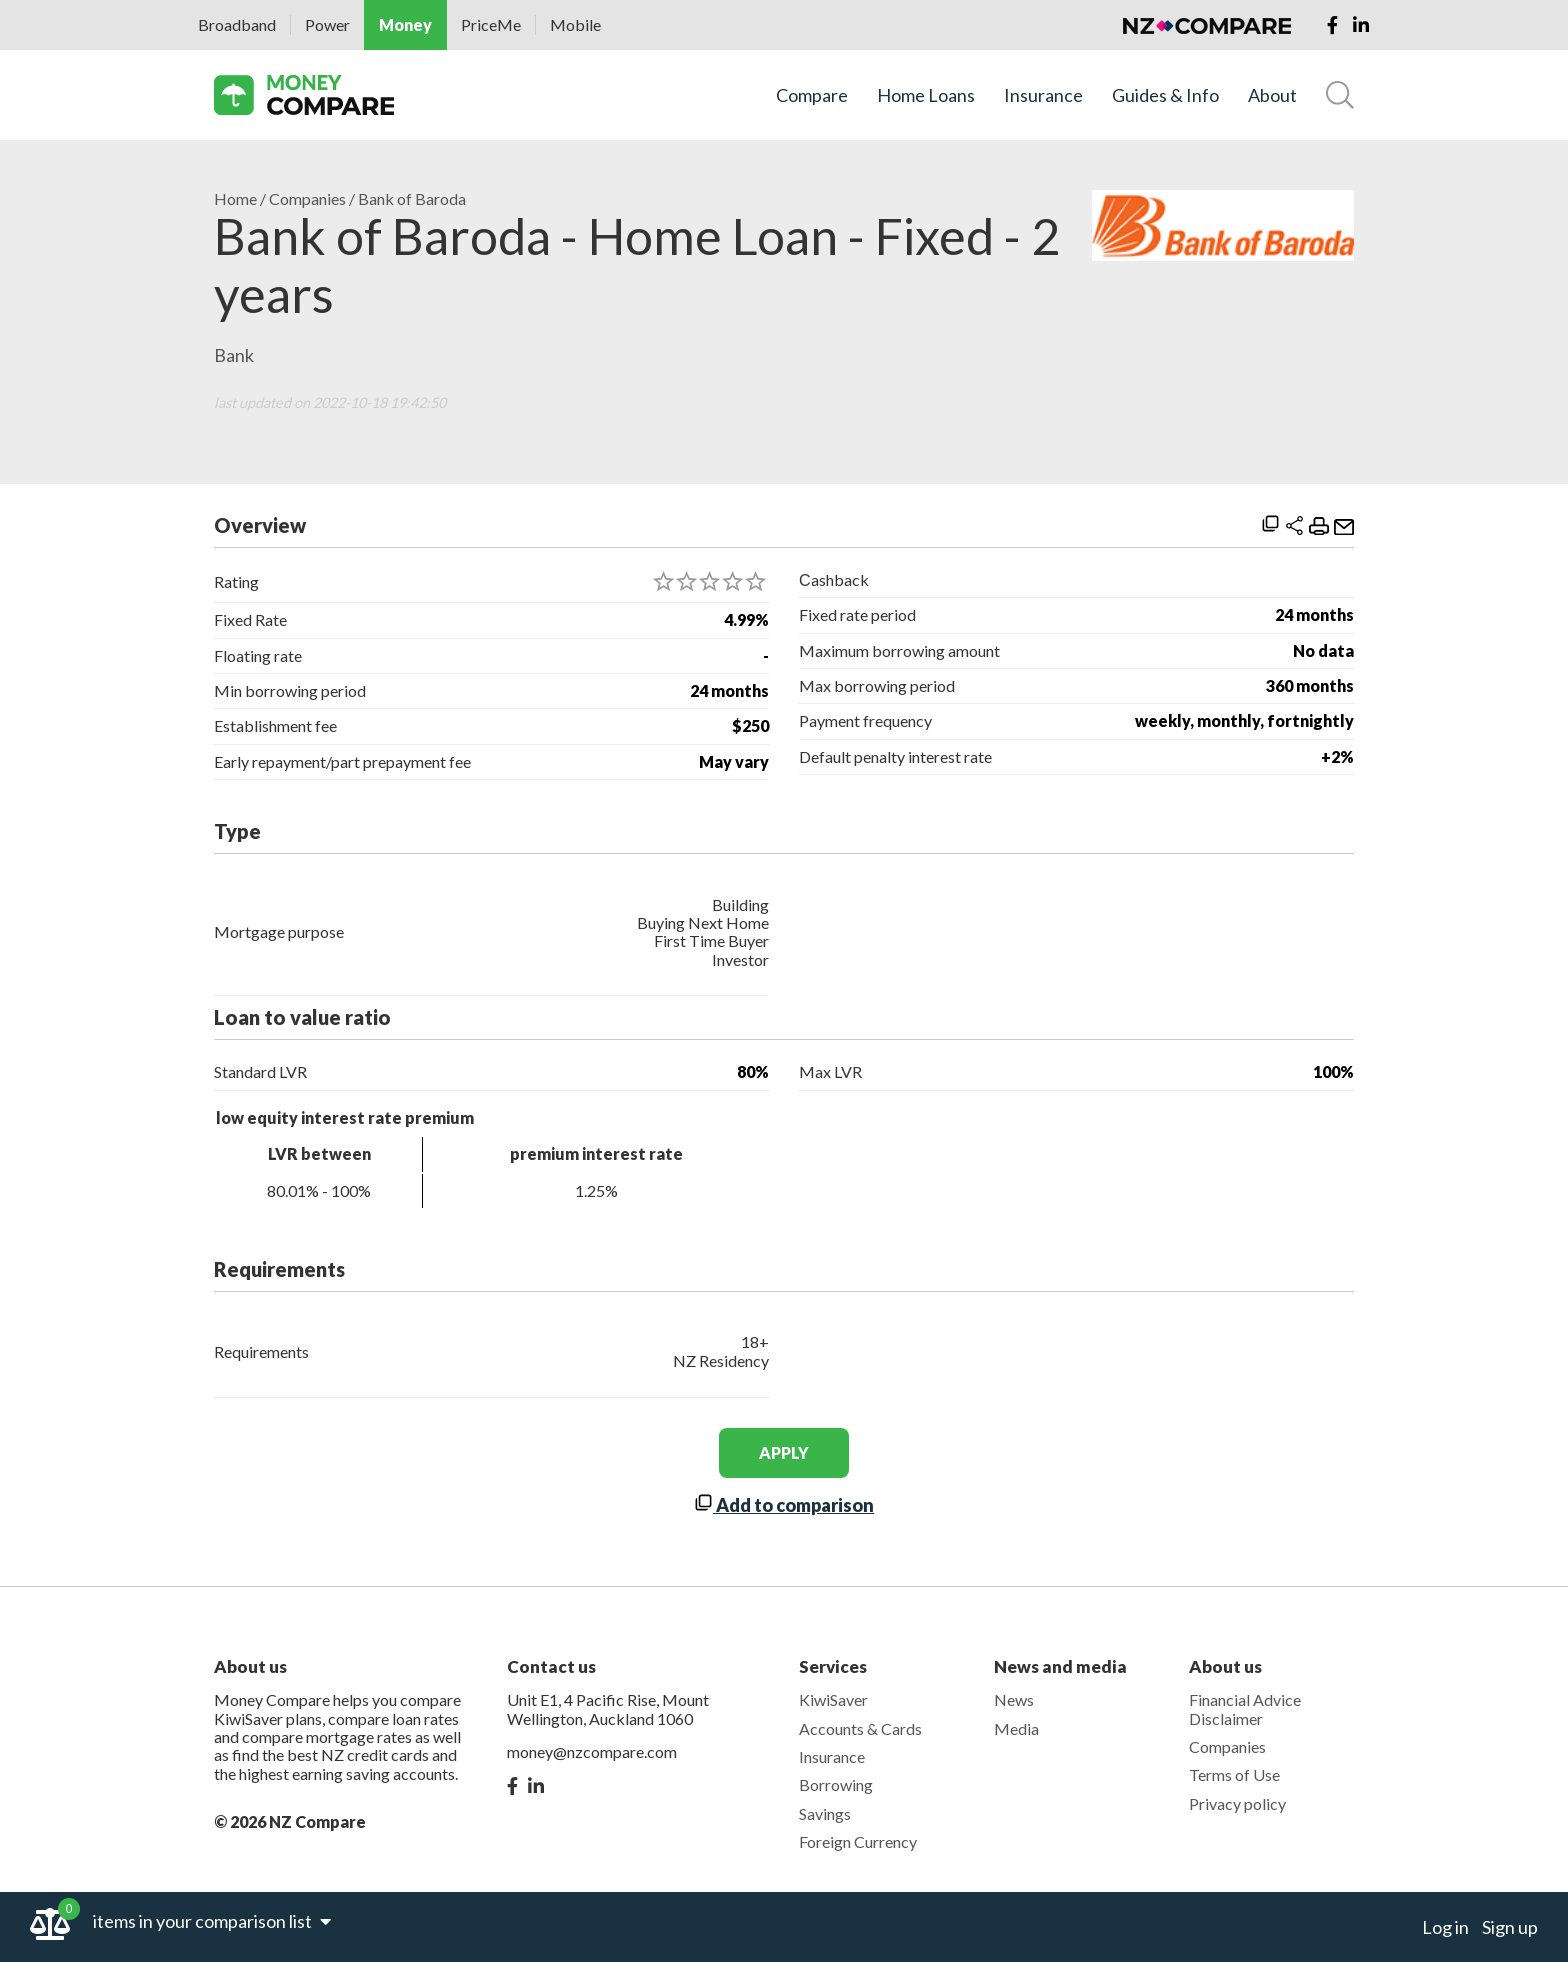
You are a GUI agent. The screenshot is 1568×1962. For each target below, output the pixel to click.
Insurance (1043, 95)
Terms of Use (1234, 1774)
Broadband (237, 24)
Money (405, 24)
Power (327, 24)
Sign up (1510, 1927)
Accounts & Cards (860, 1728)
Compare (812, 95)
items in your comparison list (212, 1921)
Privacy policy (1237, 1803)
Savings (825, 1813)
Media (1016, 1728)
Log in (1445, 1927)
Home (235, 199)
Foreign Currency (858, 1841)
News (1014, 1699)
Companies (307, 199)
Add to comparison (784, 1505)
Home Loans (926, 95)
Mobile (575, 24)
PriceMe (491, 24)
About (1272, 95)
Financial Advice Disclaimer (1245, 1708)
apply (784, 1452)
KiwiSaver (833, 1699)
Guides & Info (1165, 95)
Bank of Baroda (412, 199)
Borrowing (836, 1784)
